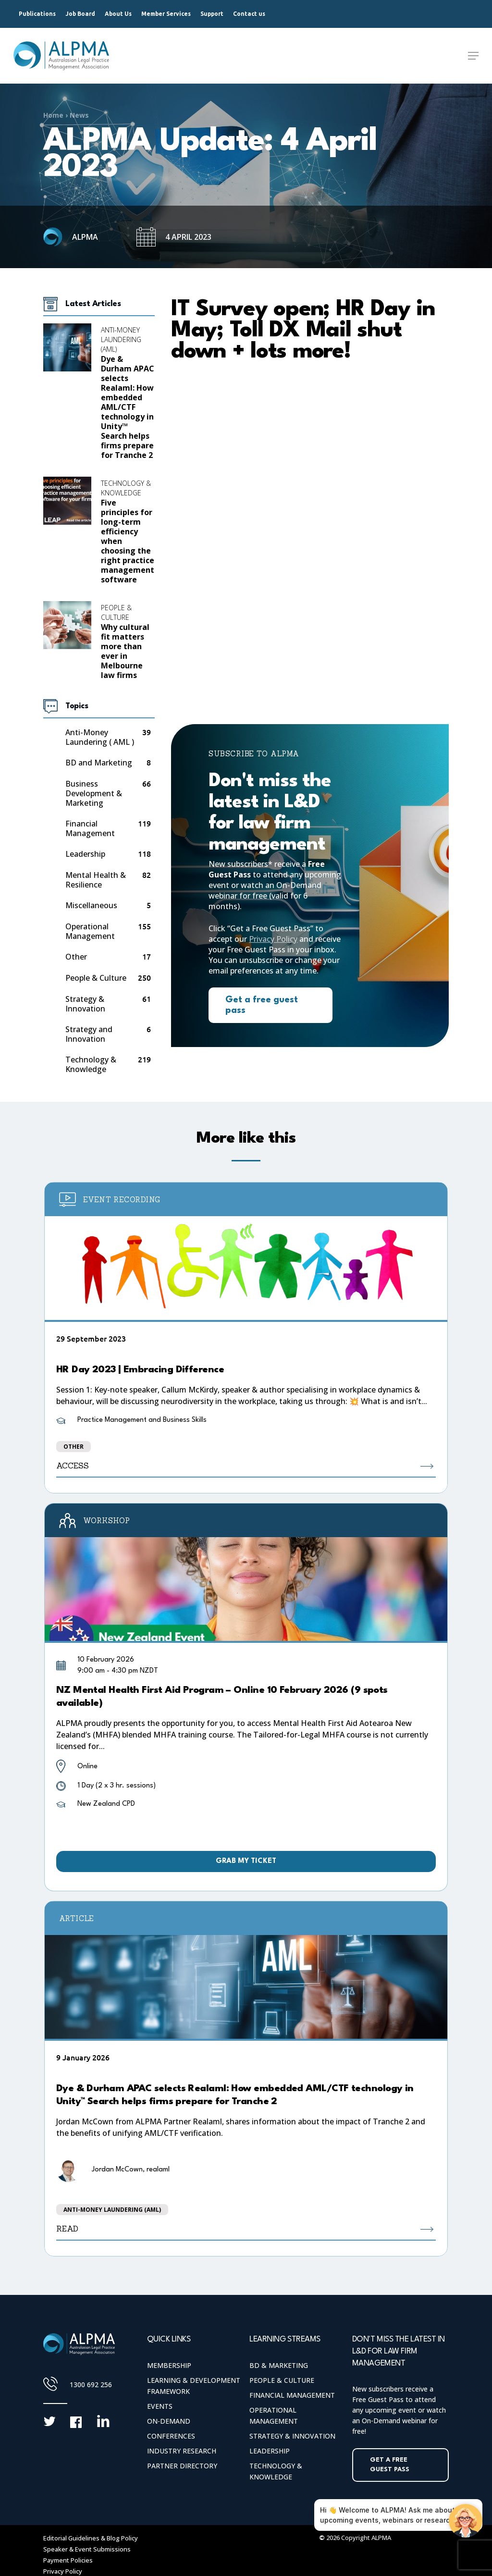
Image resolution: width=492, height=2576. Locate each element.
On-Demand (168, 2421)
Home (53, 115)
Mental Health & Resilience (95, 879)
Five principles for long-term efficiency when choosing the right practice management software (127, 541)
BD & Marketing (278, 2365)
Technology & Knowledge (126, 488)
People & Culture (116, 612)
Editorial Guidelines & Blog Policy (90, 2538)
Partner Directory (182, 2465)
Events (159, 2406)
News (79, 115)
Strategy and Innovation (88, 1034)
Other (76, 957)
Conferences (171, 2435)
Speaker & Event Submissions (87, 2549)
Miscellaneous (91, 905)
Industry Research (181, 2450)
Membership (169, 2365)
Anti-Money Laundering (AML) (121, 339)
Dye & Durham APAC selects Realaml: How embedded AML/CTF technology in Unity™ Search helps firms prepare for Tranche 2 (127, 407)
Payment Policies (68, 2560)
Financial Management (90, 828)
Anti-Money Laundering (99, 737)
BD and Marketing (98, 763)
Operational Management (90, 931)
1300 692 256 (91, 2384)
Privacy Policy (273, 939)
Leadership (85, 854)
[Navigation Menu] (473, 56)
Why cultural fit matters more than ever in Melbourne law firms (125, 651)
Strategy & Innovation (85, 1003)
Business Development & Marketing (93, 793)
